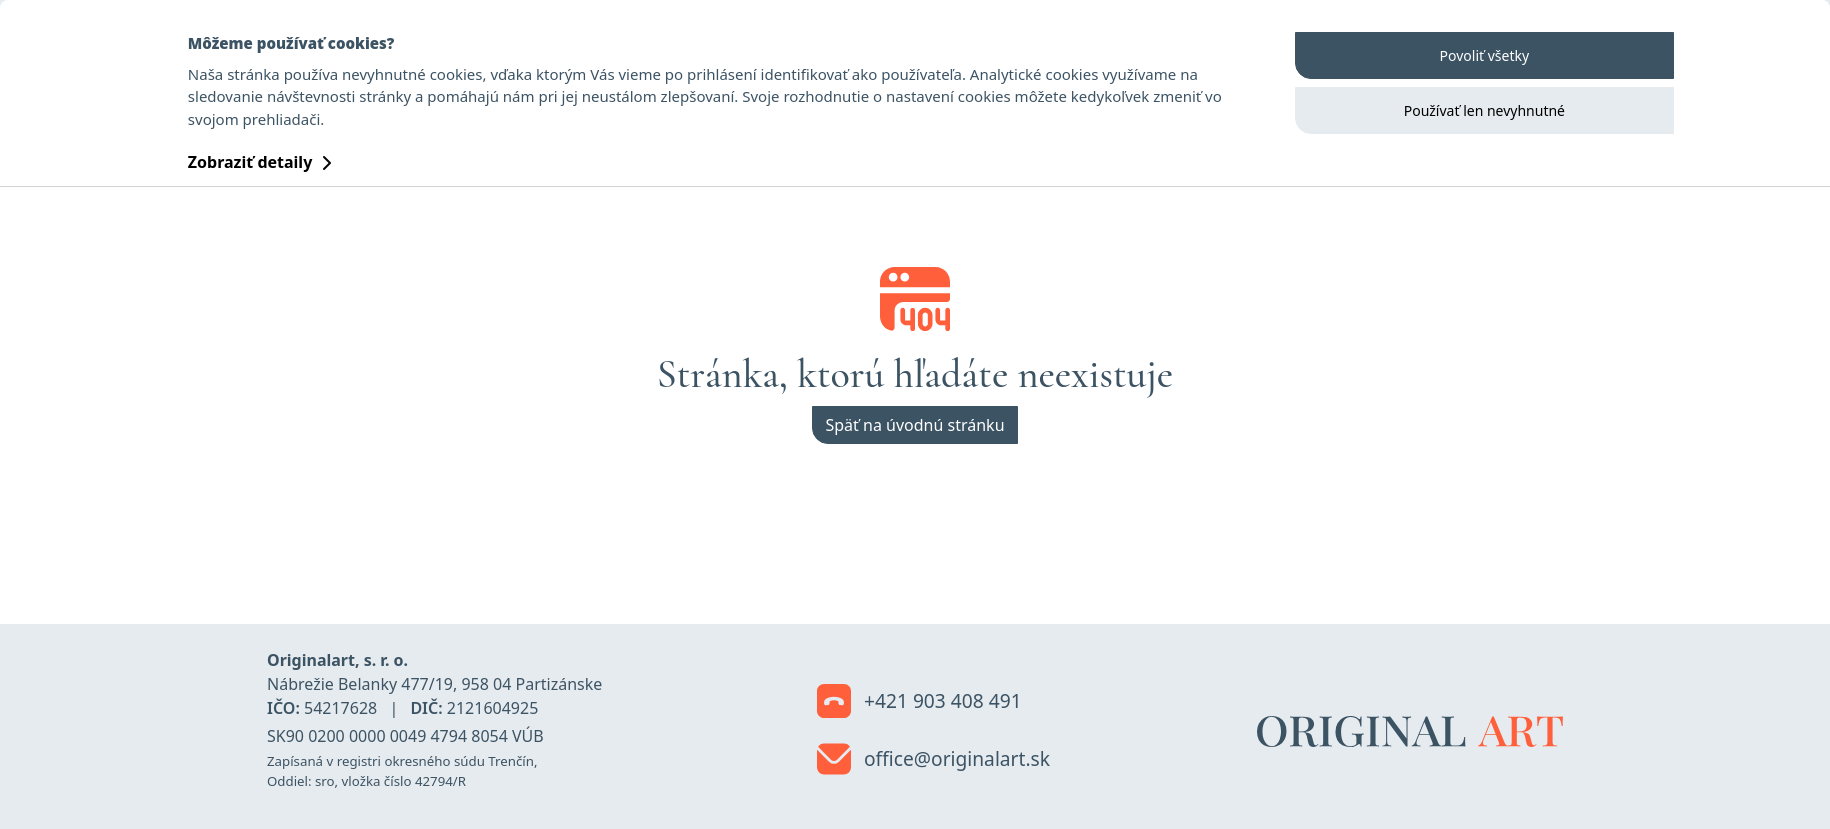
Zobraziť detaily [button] (260, 162)
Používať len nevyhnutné (1484, 110)
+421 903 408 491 (919, 702)
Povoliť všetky (1485, 55)
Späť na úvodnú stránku (914, 425)
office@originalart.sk (933, 760)
